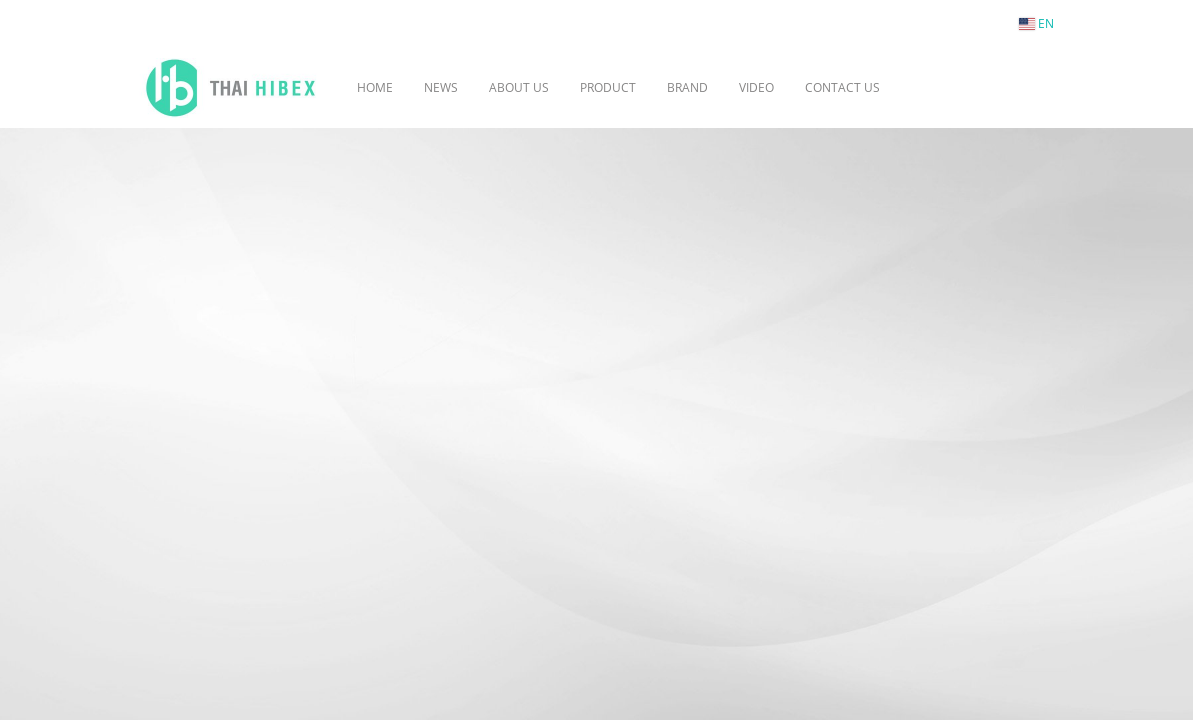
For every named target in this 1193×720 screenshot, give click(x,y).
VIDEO (756, 87)
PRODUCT (608, 87)
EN (1036, 23)
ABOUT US (519, 87)
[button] (925, 88)
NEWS (441, 87)
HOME (375, 87)
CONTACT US (842, 87)
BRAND (687, 87)
